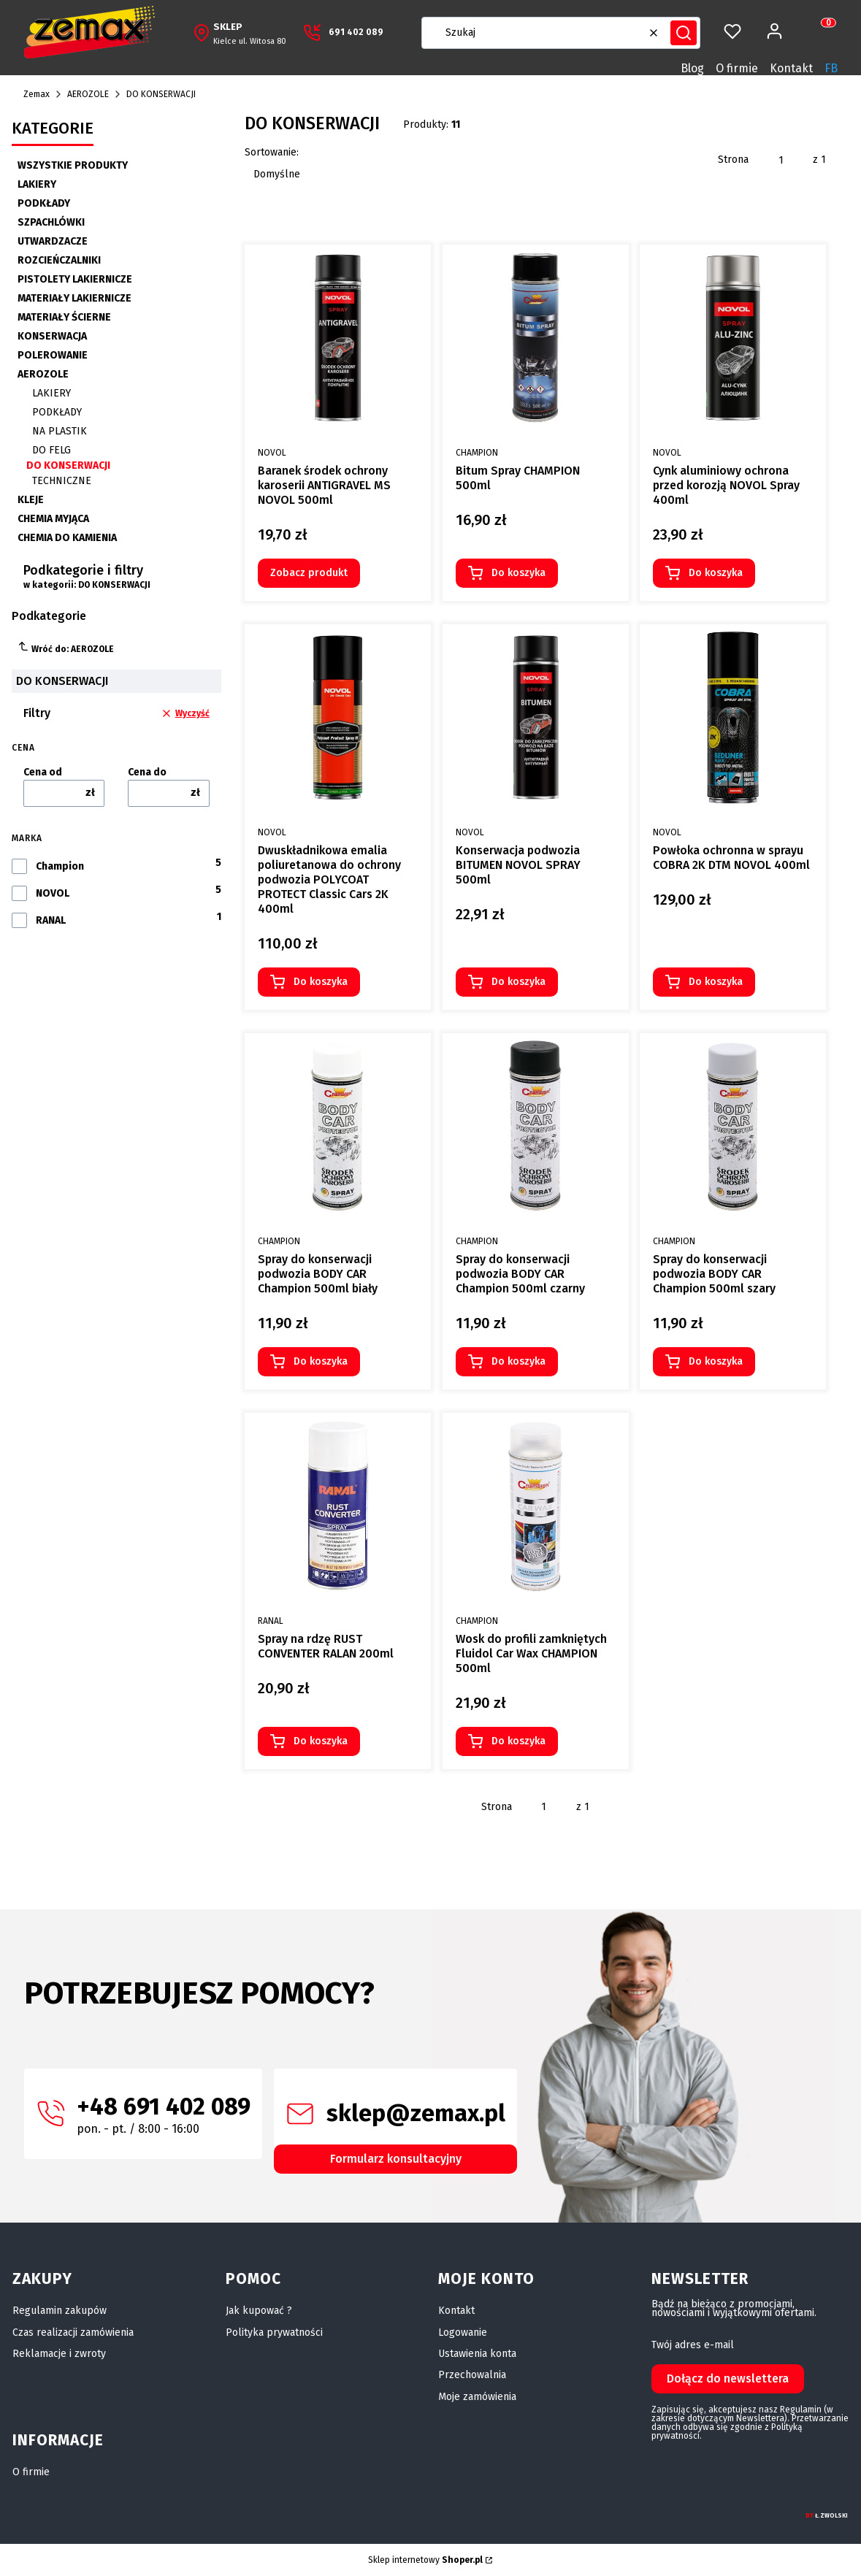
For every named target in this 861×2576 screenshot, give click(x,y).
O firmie (737, 68)
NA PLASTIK (59, 431)
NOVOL (52, 893)
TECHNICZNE (61, 481)
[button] (683, 32)
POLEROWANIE (53, 355)
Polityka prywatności (274, 2332)
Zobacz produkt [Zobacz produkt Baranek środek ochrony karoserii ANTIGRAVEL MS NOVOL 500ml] (309, 573)
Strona (733, 160)
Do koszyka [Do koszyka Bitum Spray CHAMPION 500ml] (518, 573)
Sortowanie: (272, 152)
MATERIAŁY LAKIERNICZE (74, 298)
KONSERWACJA (52, 336)
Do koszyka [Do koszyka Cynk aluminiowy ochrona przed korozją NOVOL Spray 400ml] (716, 573)
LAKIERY (37, 184)
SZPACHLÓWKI (51, 222)
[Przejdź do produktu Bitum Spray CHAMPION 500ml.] (536, 338)
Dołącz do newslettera (728, 2378)
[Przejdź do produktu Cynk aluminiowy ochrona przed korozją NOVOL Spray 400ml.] (733, 338)
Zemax (36, 94)
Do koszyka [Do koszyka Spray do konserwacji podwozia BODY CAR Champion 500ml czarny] (518, 1361)
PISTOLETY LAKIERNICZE (75, 279)
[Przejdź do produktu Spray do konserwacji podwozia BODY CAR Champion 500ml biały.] (338, 1126)
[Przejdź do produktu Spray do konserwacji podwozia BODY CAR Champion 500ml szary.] (733, 1126)
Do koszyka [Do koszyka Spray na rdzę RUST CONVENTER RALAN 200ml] (321, 1741)
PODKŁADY (44, 203)
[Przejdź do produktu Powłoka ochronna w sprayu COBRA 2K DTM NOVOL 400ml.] (733, 717)
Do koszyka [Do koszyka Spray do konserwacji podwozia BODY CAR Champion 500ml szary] (716, 1361)
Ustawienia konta (477, 2353)
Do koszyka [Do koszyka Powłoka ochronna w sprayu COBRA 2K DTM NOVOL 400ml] (716, 981)
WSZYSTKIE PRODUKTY (73, 165)
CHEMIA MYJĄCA (53, 519)
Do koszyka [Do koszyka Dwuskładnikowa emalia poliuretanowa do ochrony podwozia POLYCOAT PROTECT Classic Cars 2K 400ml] (321, 981)
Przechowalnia (472, 2375)
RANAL (51, 920)
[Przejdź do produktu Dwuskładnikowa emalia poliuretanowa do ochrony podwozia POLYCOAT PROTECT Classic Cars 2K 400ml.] (338, 717)
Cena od (42, 772)
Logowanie (462, 2332)
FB (831, 68)
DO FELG (51, 450)
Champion (60, 866)
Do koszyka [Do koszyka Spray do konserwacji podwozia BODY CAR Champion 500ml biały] (321, 1361)
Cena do (147, 772)
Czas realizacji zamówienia (73, 2332)
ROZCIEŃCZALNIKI (59, 260)
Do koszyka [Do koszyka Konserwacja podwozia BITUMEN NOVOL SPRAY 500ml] (518, 981)
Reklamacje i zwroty (59, 2353)
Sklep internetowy (425, 2560)
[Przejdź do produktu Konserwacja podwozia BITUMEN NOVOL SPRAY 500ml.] (536, 717)
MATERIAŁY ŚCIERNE (64, 317)
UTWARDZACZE (53, 241)
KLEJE (31, 500)
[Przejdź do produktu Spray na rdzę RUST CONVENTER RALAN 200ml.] (338, 1506)
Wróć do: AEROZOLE (66, 647)
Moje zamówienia (477, 2397)
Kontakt (791, 68)
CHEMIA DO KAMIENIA (67, 538)
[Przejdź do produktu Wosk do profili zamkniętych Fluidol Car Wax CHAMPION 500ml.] (536, 1506)
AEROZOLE (88, 94)
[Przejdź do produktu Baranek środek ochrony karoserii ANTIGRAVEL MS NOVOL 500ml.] (338, 338)
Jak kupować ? (259, 2310)
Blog (692, 68)
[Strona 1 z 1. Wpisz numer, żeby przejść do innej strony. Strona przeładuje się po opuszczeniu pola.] (780, 160)
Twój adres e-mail (692, 2345)
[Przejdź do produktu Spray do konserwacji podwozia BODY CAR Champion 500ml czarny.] (536, 1126)
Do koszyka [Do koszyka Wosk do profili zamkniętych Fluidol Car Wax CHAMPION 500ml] (518, 1741)
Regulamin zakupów (59, 2310)
